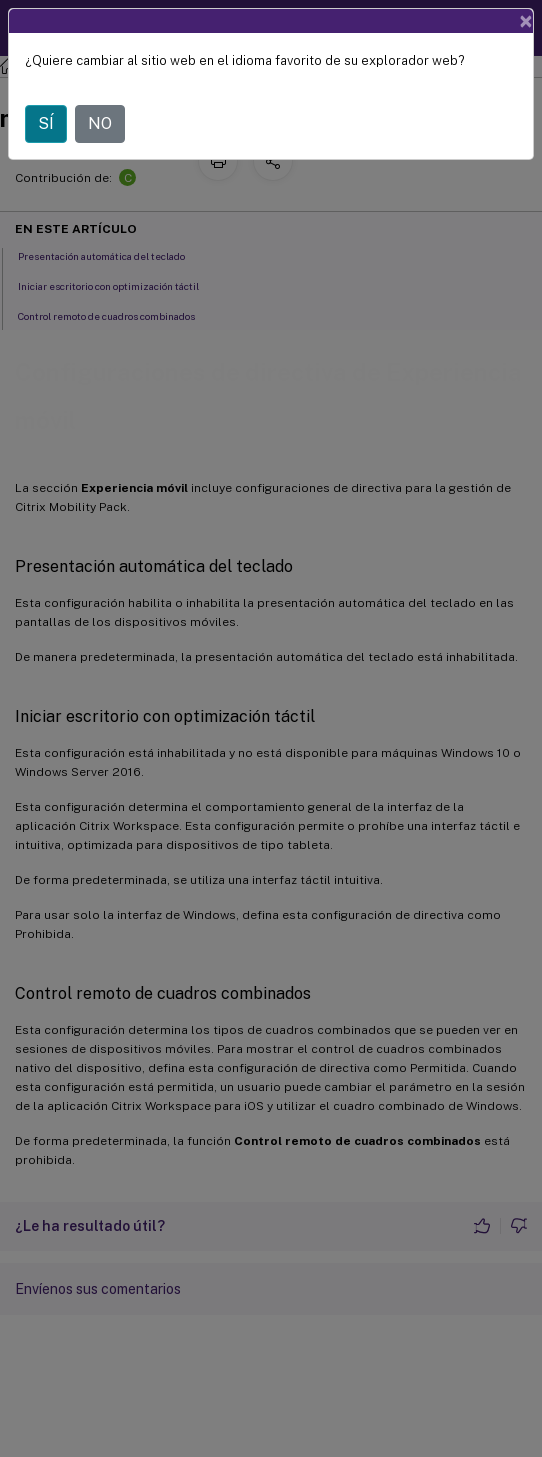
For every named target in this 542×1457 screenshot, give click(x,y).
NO (100, 123)
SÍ (46, 123)
